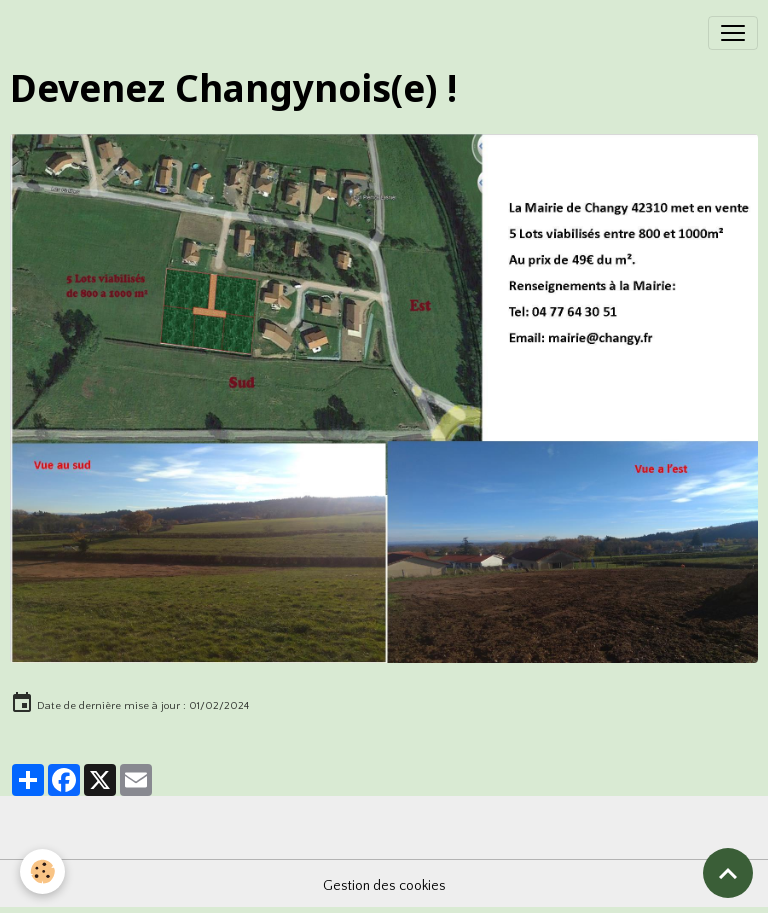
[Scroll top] (728, 873)
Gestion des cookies (384, 886)
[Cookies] (42, 871)
